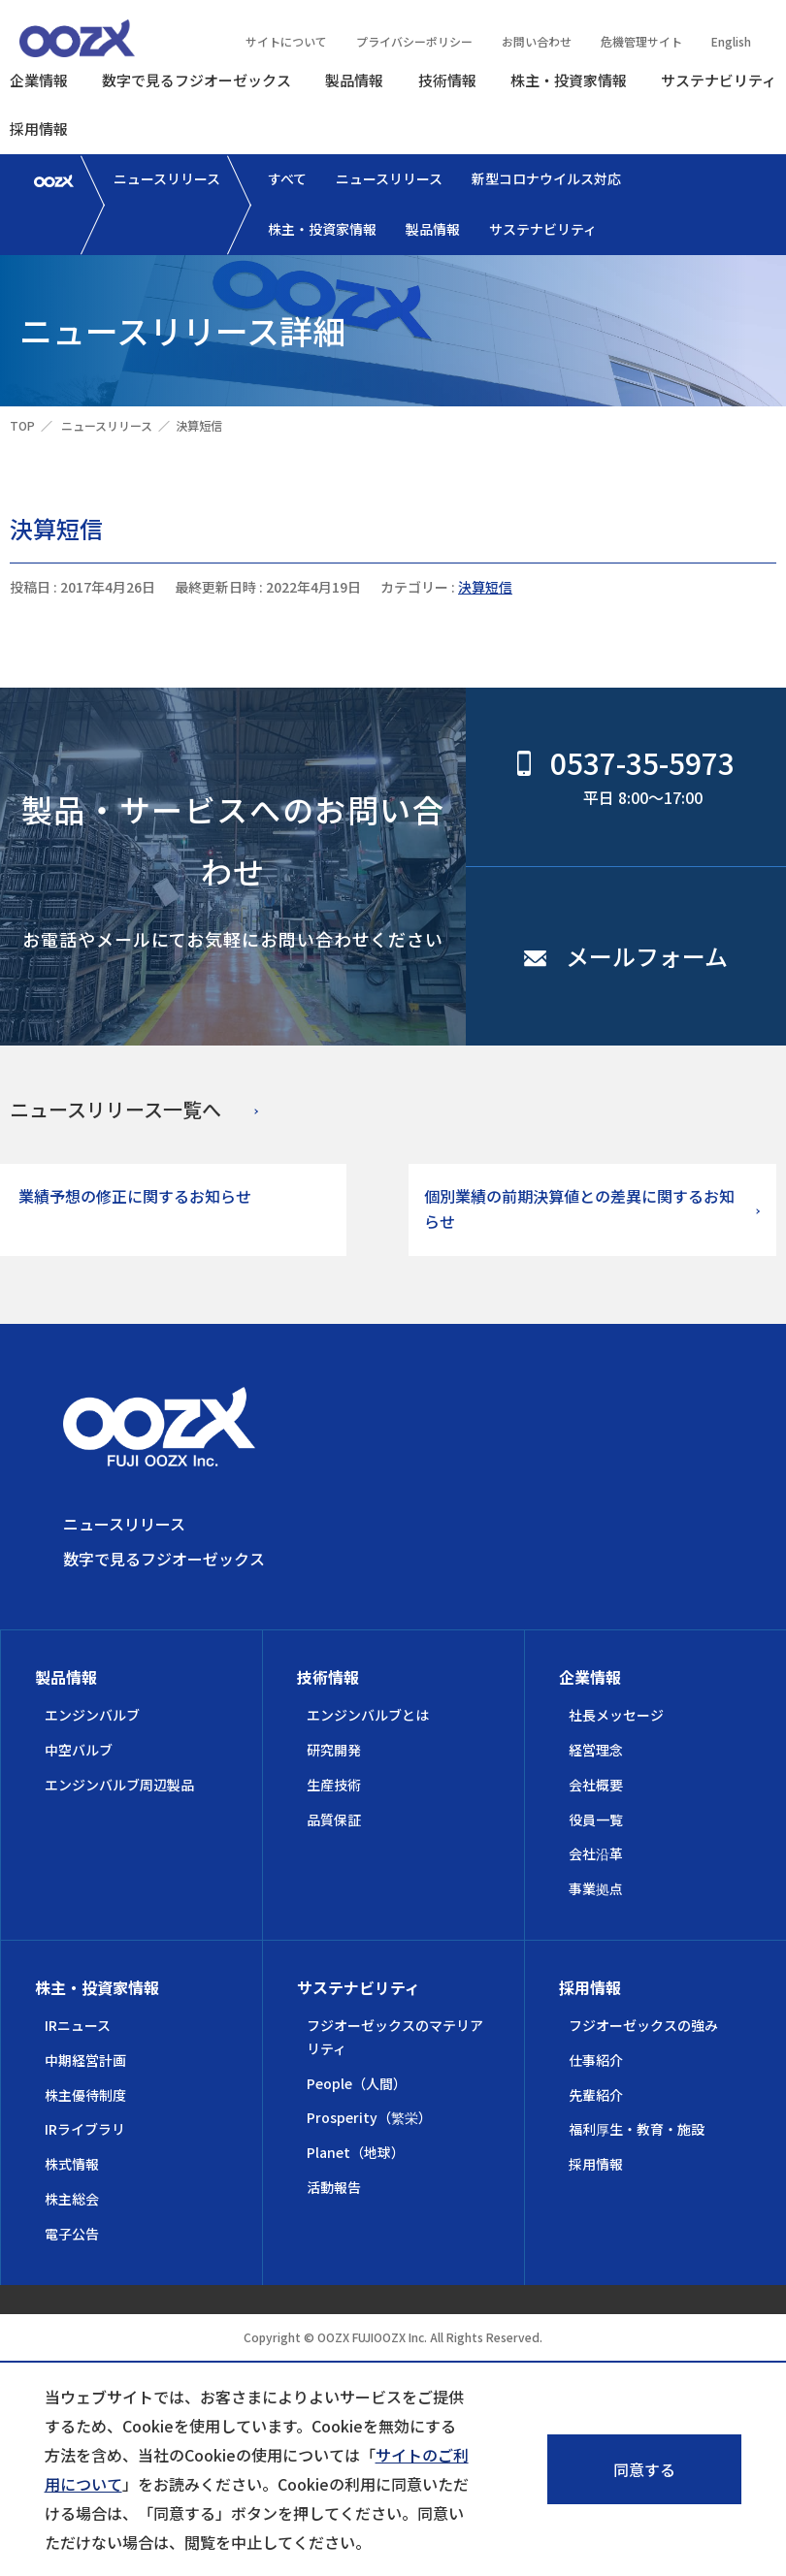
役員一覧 (596, 1819)
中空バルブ (79, 1749)
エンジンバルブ (92, 1714)
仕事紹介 (596, 2060)
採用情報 (39, 128)
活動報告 (334, 2187)
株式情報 (72, 2164)
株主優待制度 (85, 2095)
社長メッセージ (616, 1714)
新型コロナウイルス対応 (546, 178)
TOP (22, 425)
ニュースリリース (167, 178)
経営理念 (596, 1749)
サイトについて (286, 41)
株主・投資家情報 (568, 80)
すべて (287, 178)
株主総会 (72, 2198)
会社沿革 (596, 1853)
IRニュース (78, 2025)
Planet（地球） (356, 2152)
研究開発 (334, 1749)
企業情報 (39, 80)
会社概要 (596, 1784)
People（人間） (357, 2083)
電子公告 (72, 2233)
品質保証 (334, 1819)
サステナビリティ (718, 80)
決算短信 (485, 586)
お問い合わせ (537, 41)
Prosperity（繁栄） (369, 2117)
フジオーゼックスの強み (643, 2025)
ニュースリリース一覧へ (115, 1109)
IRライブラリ (85, 2129)
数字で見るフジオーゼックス (196, 80)
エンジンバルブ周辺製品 (119, 1784)
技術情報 (447, 80)
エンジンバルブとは (368, 1714)
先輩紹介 (596, 2095)
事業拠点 (596, 1888)
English (731, 41)
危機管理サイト (641, 41)
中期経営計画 (85, 2060)
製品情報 (354, 80)
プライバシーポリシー (414, 41)
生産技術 (334, 1784)
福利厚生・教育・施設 (636, 2129)
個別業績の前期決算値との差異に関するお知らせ (579, 1208)
